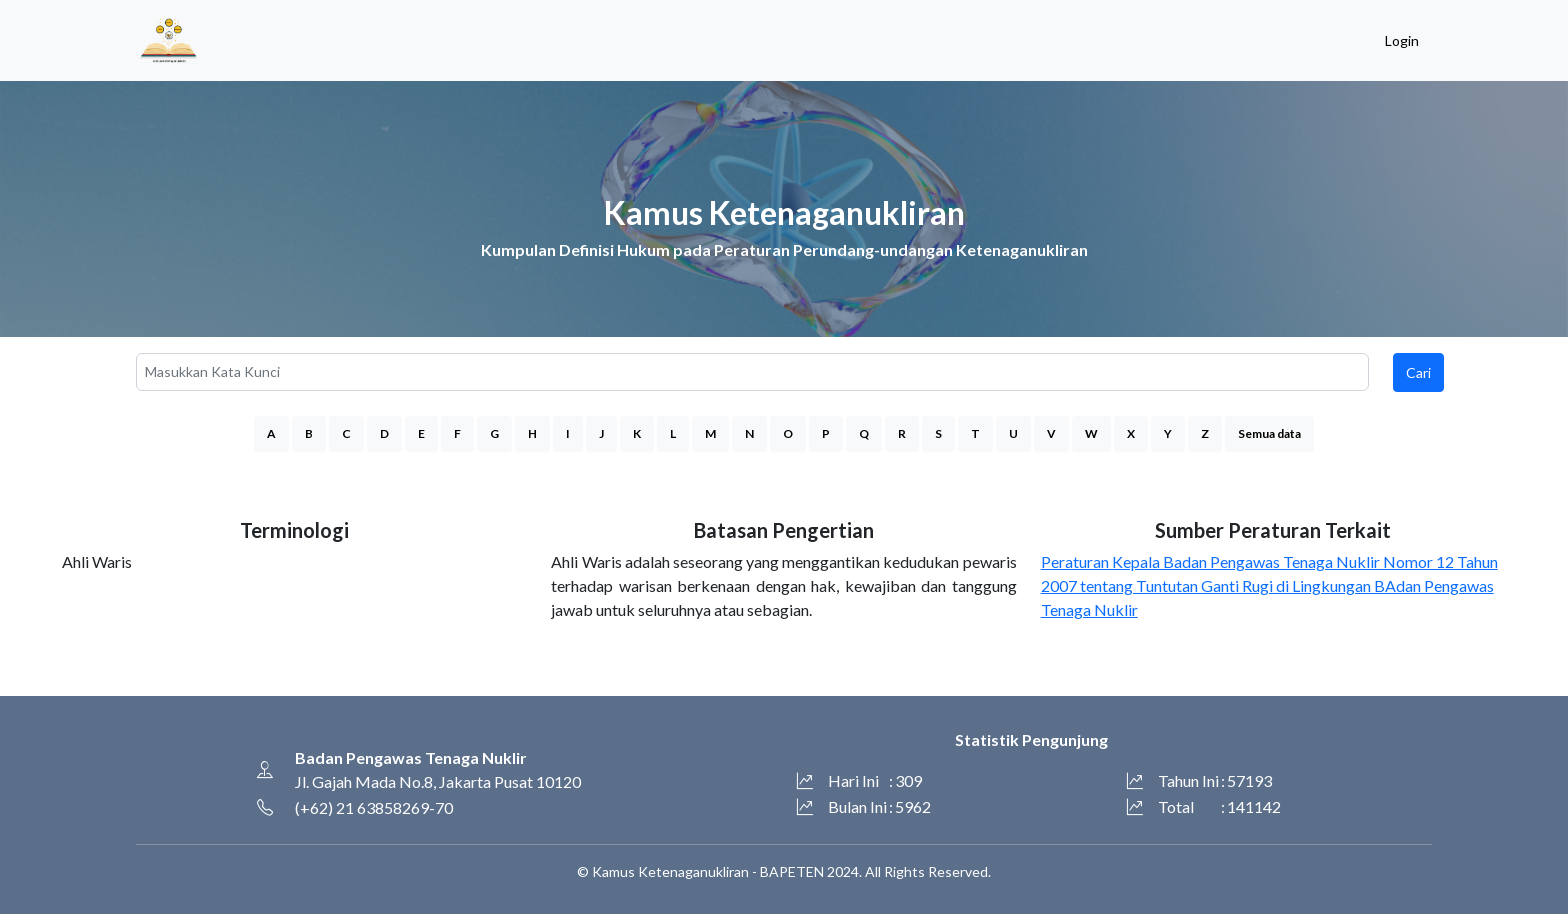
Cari (1418, 372)
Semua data (1269, 433)
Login (1402, 40)
